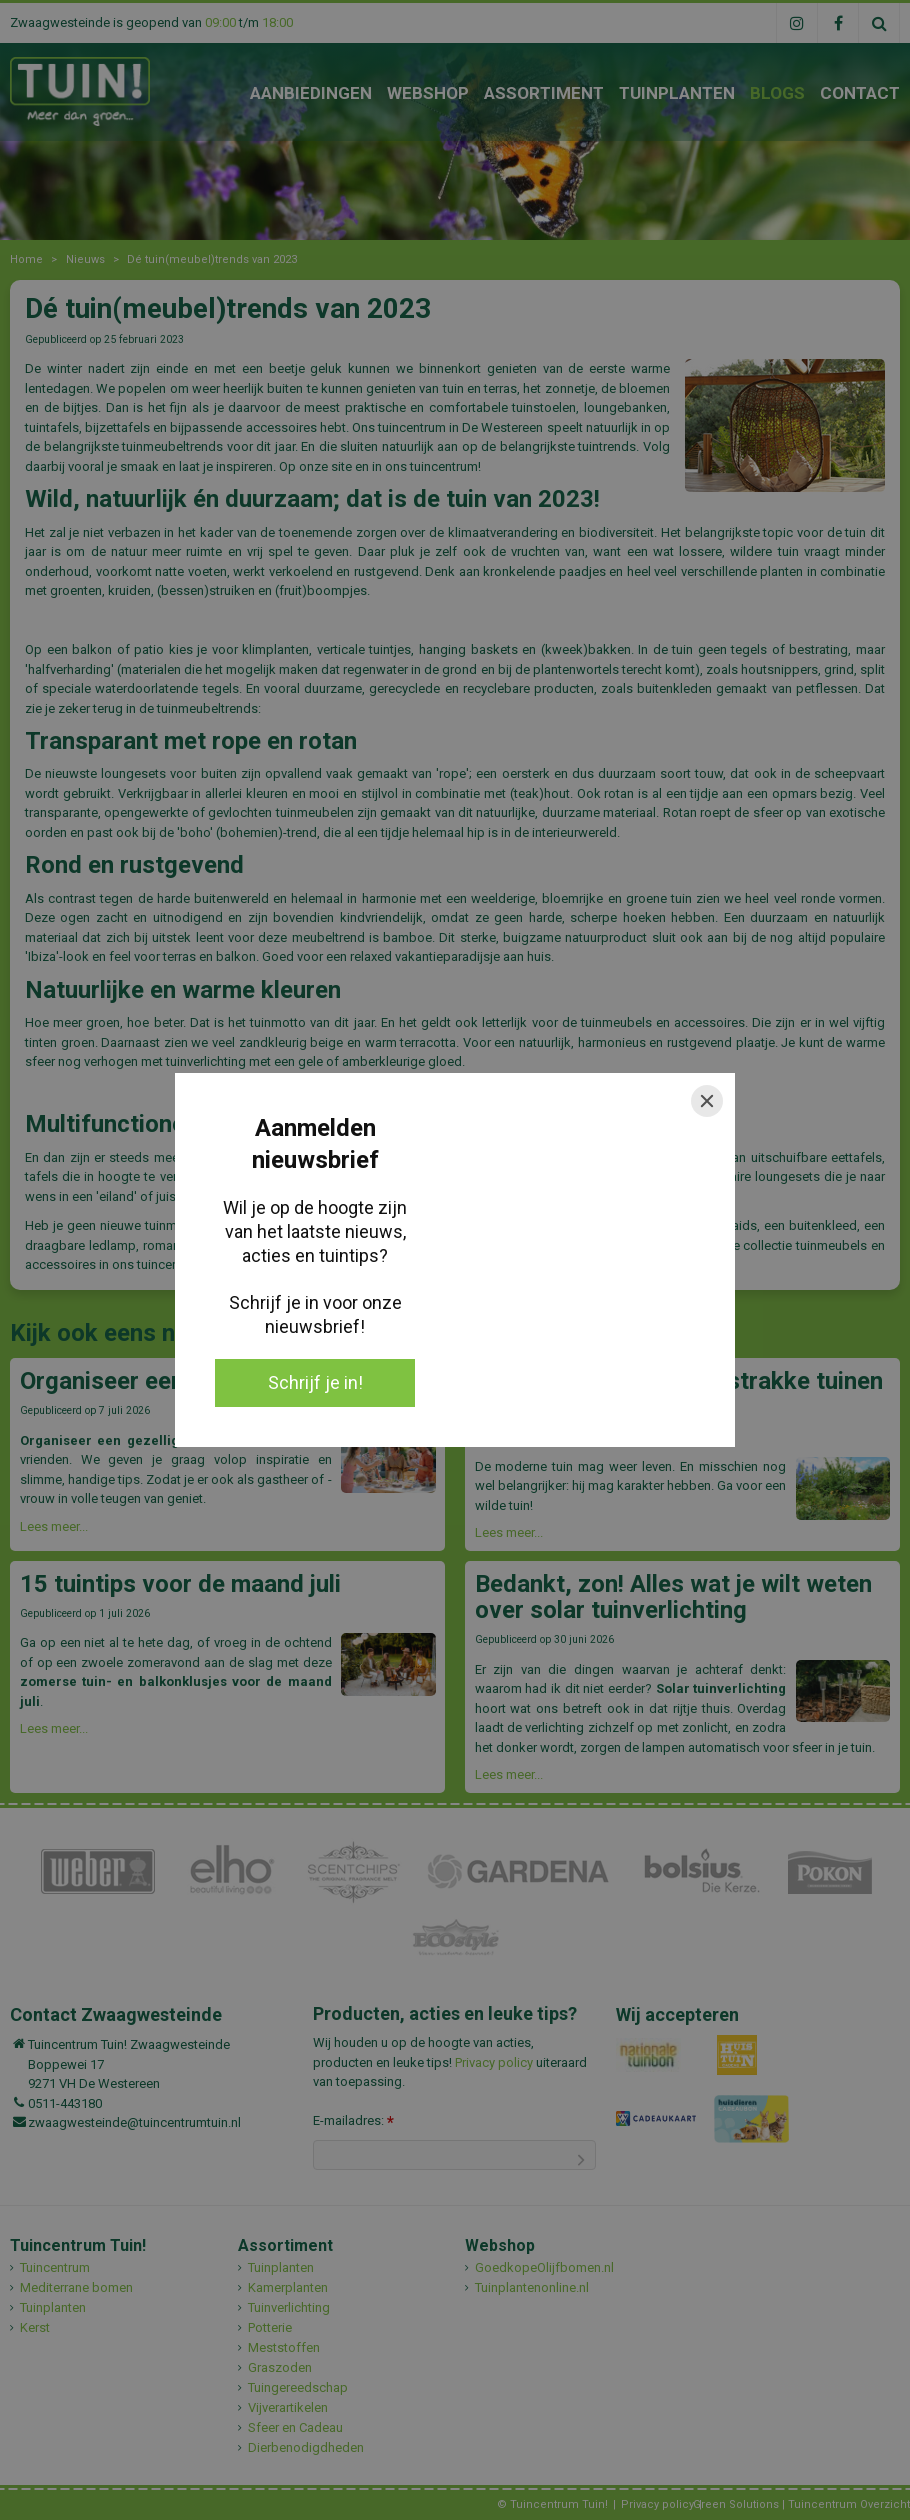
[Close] (707, 1101)
